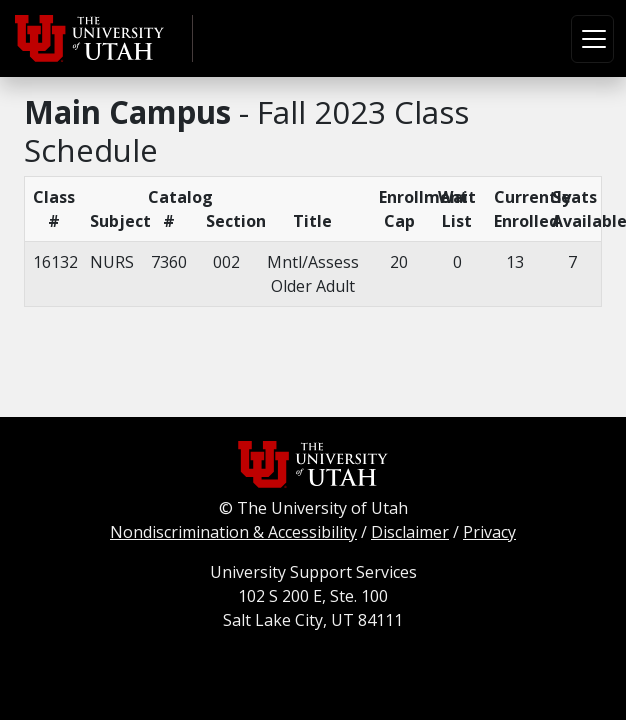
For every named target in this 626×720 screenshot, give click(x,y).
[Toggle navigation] (592, 39)
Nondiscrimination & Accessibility (233, 532)
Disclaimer (410, 532)
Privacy (489, 532)
